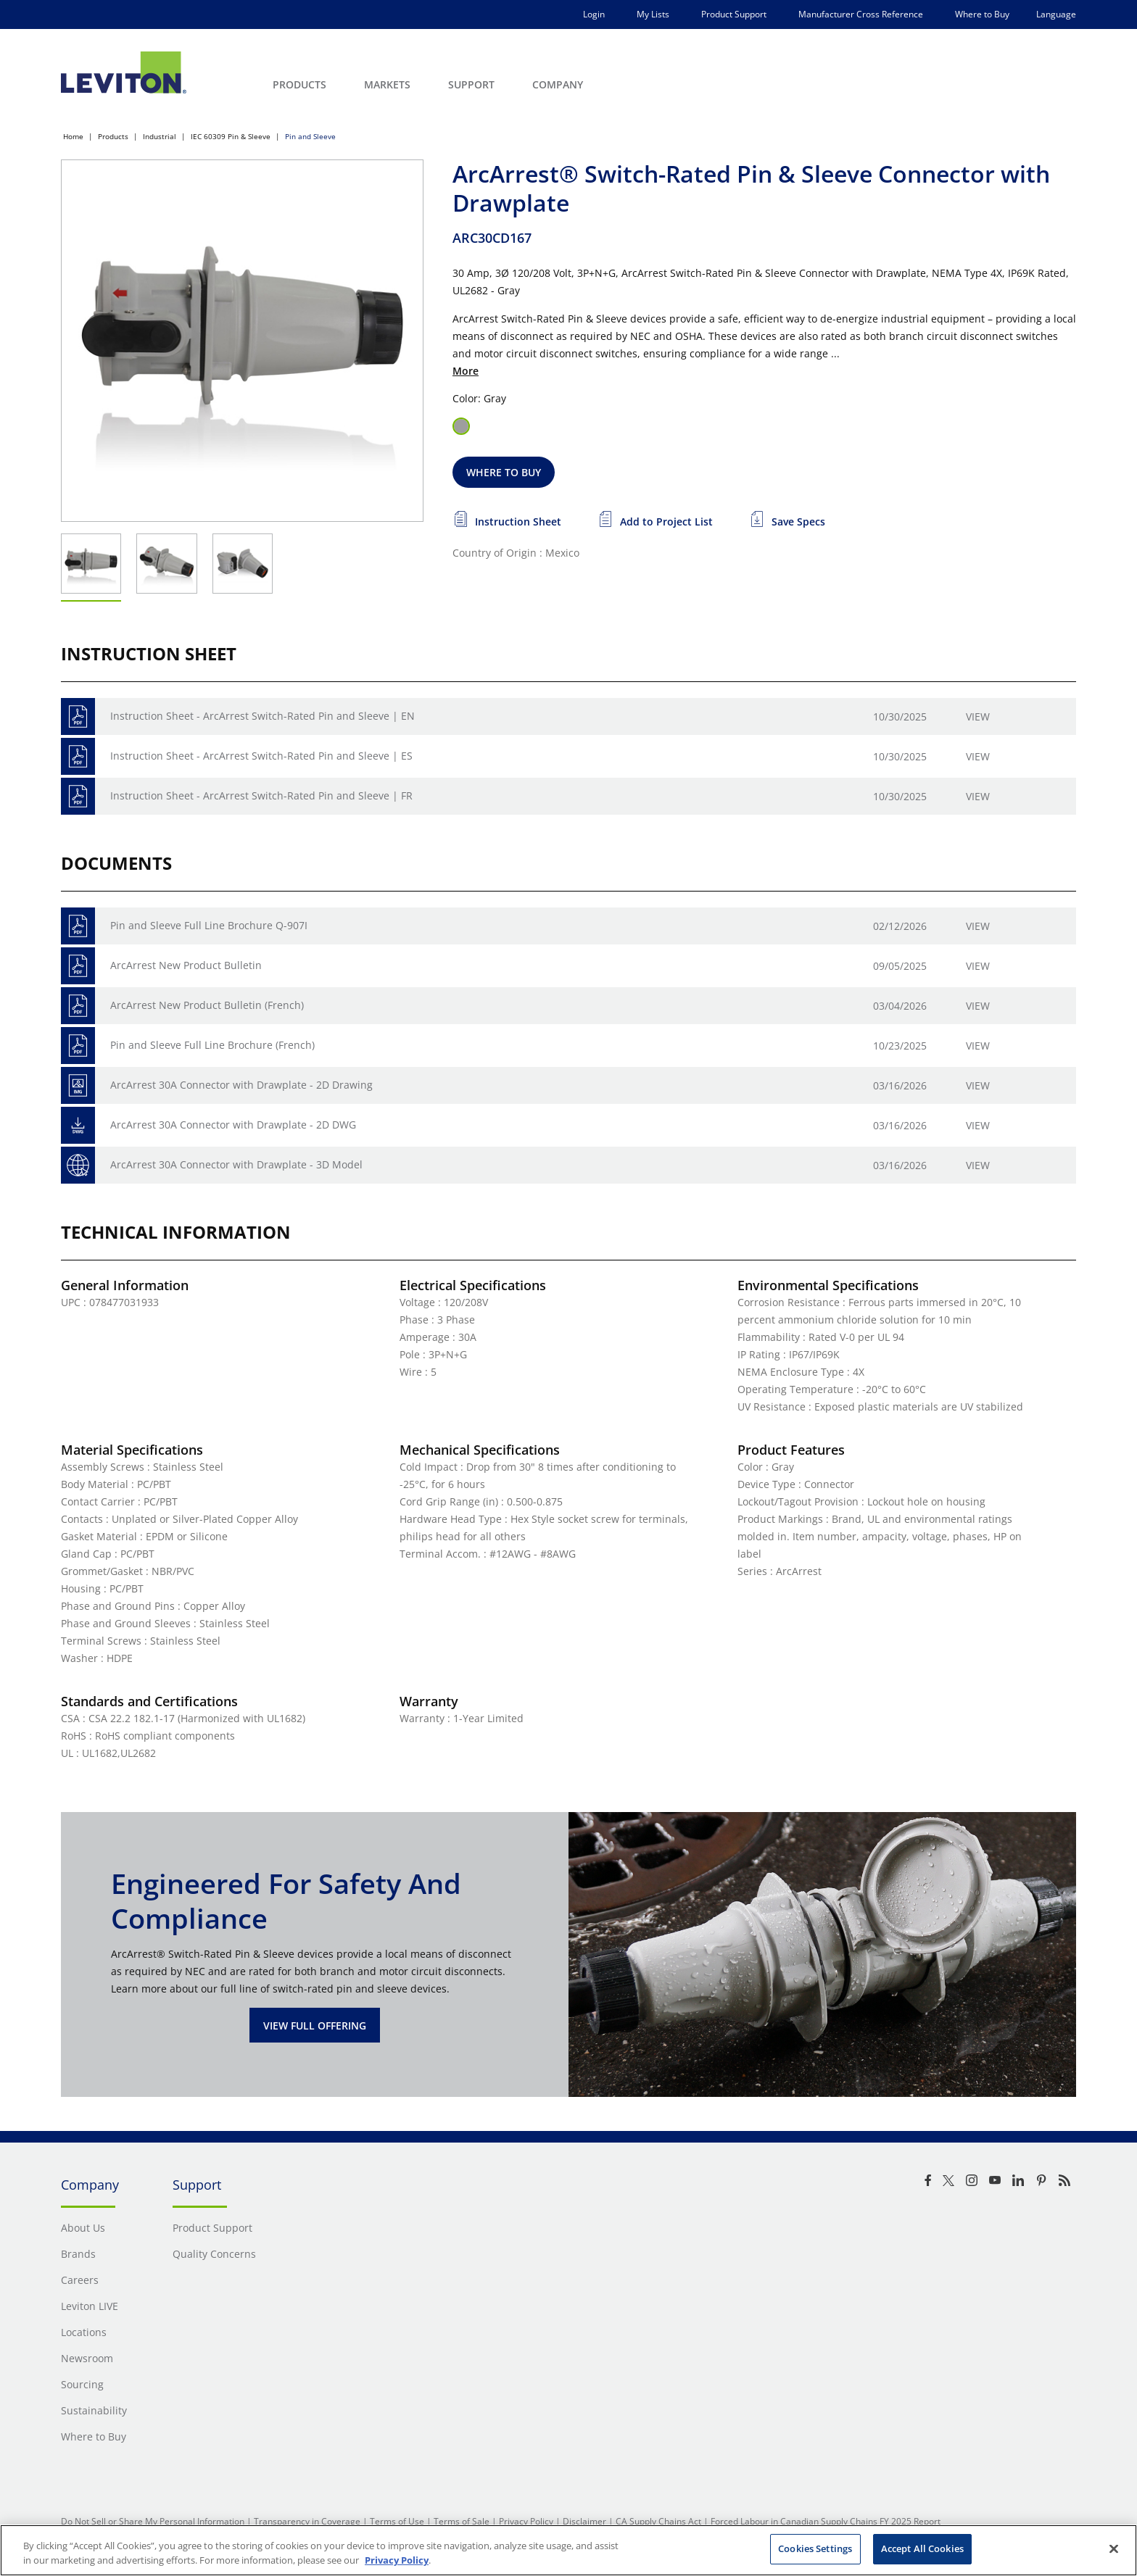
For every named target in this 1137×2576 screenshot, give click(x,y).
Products (113, 136)
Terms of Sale (461, 2521)
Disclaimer (584, 2521)
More (465, 371)
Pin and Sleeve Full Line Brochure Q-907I (208, 925)
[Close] (1114, 2548)
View (978, 716)
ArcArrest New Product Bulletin (186, 965)
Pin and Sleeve (310, 136)
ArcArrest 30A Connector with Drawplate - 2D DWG (233, 1124)
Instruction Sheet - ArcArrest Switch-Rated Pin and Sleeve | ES (261, 756)
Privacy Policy (526, 2521)
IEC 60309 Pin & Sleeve (230, 136)
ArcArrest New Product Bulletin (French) (207, 1005)
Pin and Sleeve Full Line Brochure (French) (212, 1045)
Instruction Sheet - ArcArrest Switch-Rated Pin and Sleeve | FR (261, 795)
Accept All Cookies (922, 2548)
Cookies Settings (815, 2548)
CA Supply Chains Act (658, 2521)
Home (73, 136)
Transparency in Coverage (307, 2521)
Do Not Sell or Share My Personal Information (152, 2521)
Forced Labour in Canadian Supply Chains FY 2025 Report (825, 2521)
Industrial (159, 136)
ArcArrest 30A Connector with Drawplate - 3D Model (236, 1164)
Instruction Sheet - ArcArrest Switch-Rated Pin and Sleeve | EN (262, 716)
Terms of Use (397, 2521)
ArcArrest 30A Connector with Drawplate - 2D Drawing (241, 1085)
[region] (568, 2550)
